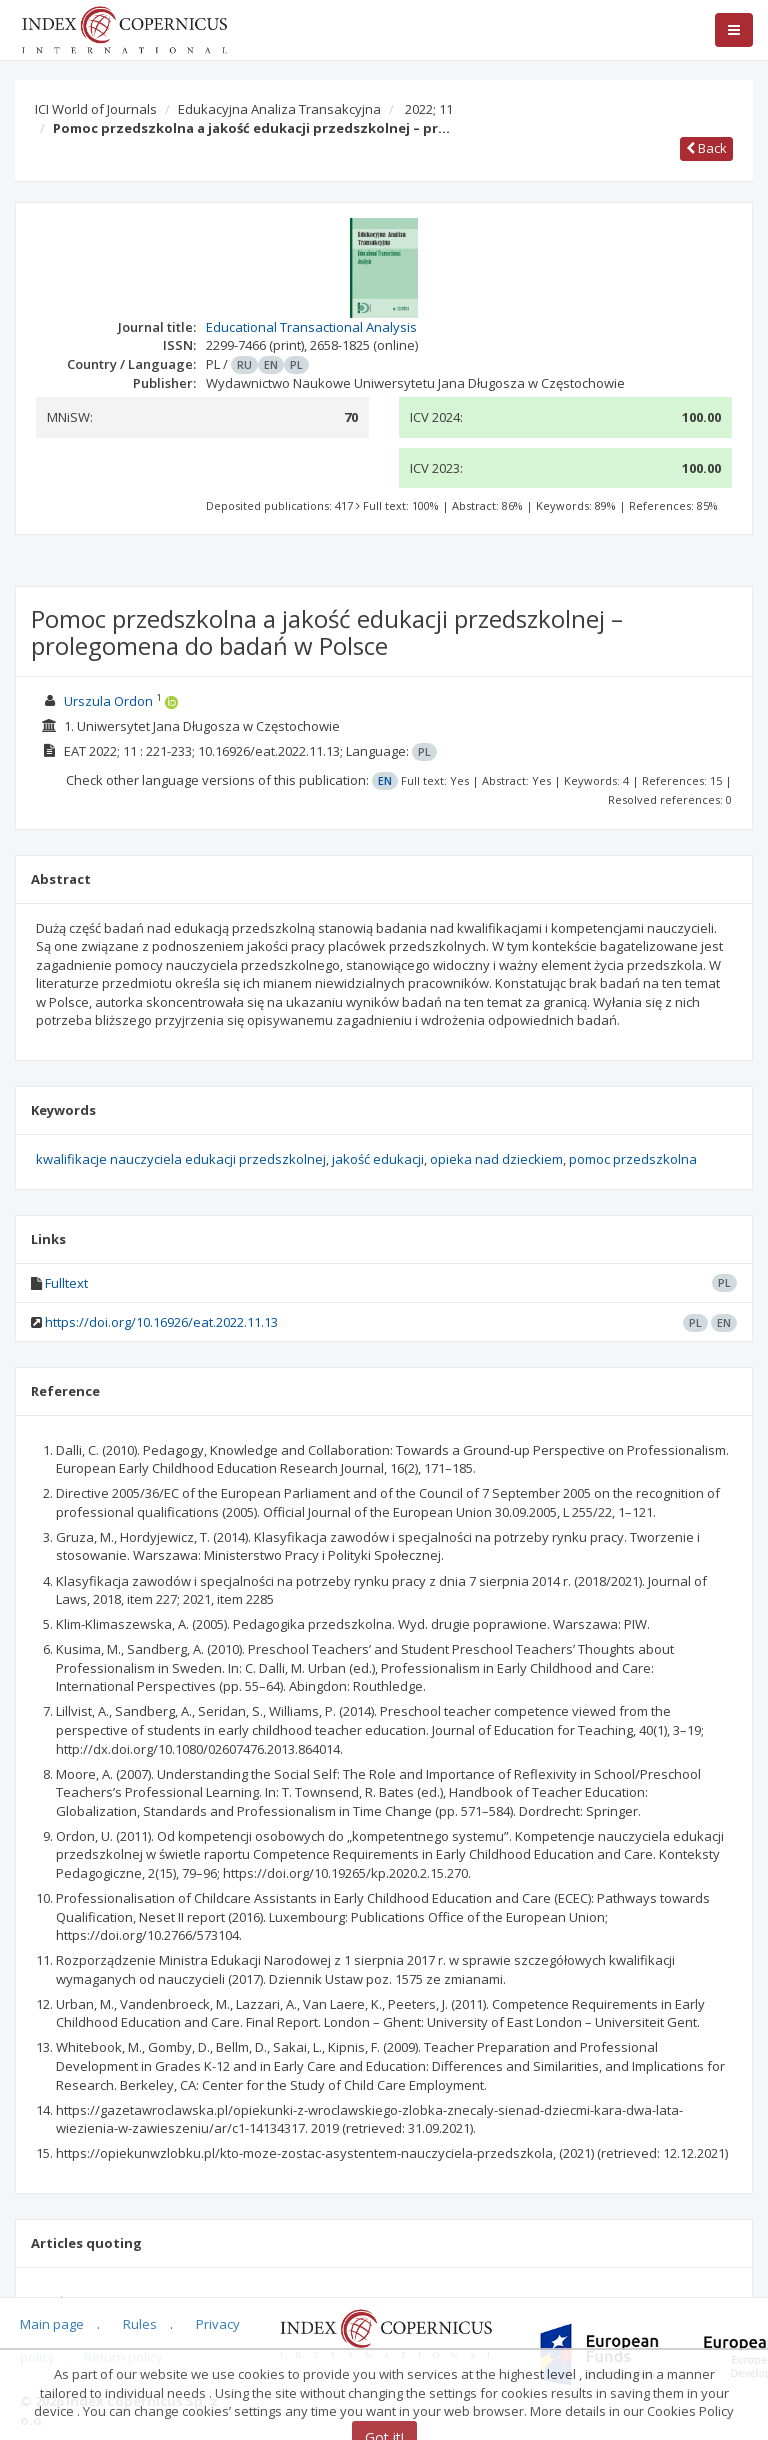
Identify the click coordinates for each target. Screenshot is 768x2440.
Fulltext (66, 1283)
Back (706, 148)
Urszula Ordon (108, 701)
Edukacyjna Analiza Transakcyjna (279, 109)
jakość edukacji (378, 1159)
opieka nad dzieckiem (496, 1159)
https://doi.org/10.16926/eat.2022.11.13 (161, 1322)
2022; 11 (429, 109)
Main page (52, 2324)
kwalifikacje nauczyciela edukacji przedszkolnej (181, 1159)
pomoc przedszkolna (633, 1159)
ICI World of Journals (96, 109)
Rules (140, 2324)
